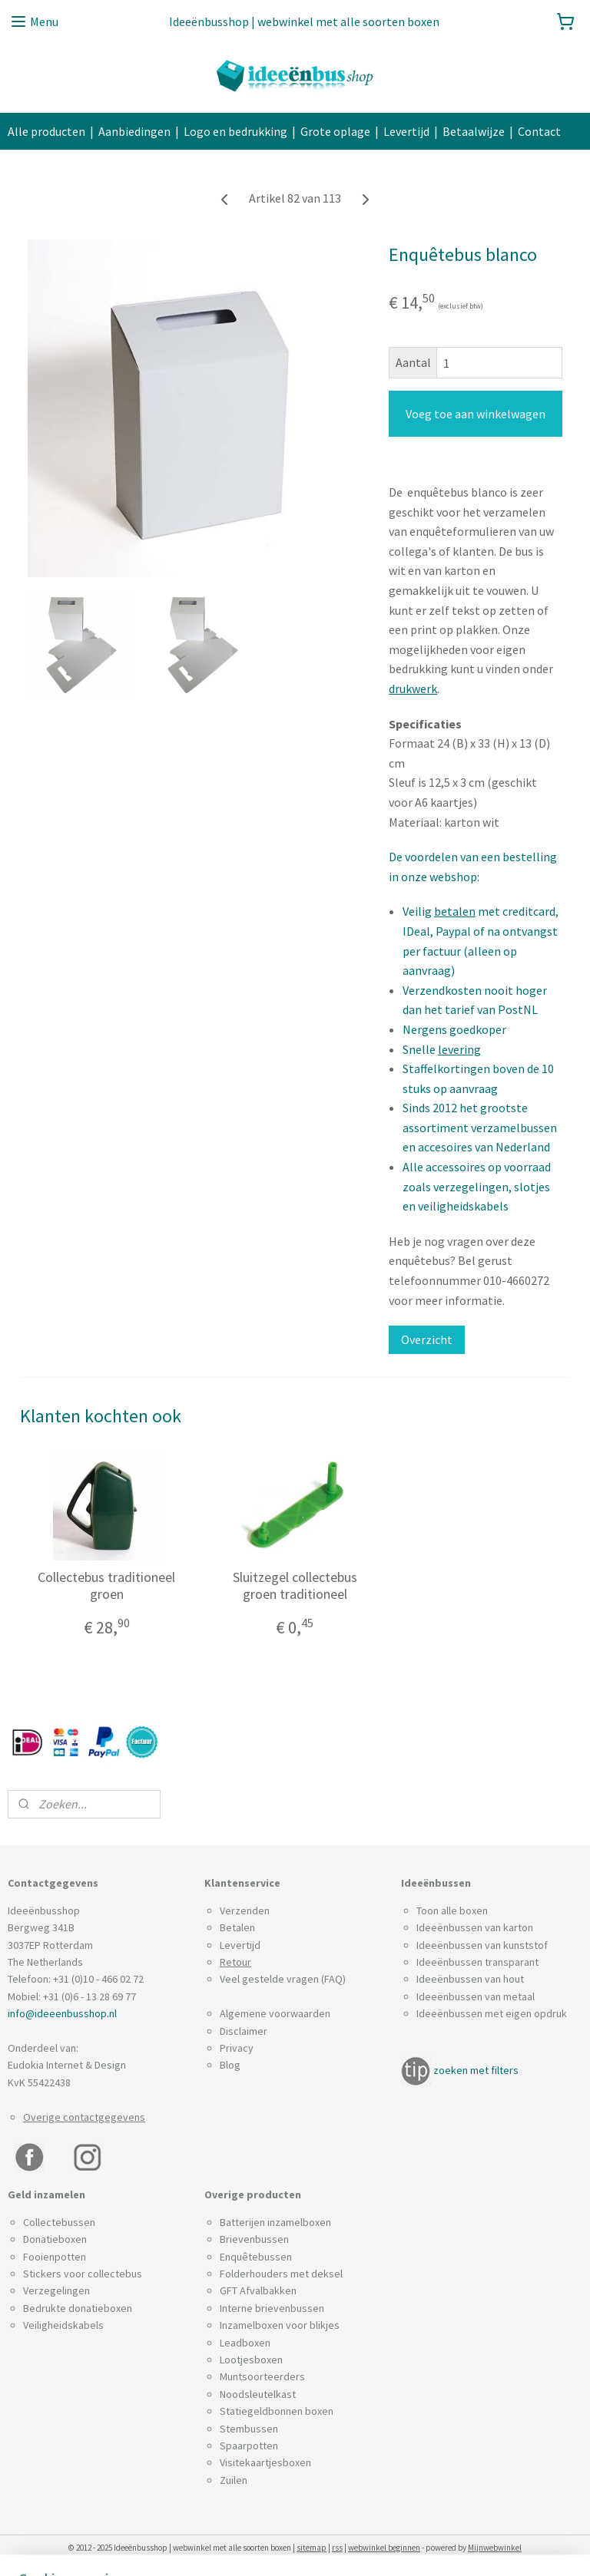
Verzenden (245, 1910)
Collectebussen (59, 2222)
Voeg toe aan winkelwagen (475, 414)
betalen (455, 912)
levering (459, 1049)
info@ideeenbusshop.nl (62, 2013)
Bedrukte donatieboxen (77, 2308)
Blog (230, 2065)
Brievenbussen (254, 2239)
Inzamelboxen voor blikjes (280, 2325)
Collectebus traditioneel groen (106, 1585)
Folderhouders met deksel (281, 2273)
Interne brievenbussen (272, 2308)
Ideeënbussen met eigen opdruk (491, 2013)
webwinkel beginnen (384, 2547)
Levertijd (406, 131)
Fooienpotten (54, 2257)
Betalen (237, 1927)
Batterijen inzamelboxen (275, 2222)
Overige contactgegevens (84, 2117)
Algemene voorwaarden (275, 2013)
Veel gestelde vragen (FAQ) (283, 1979)
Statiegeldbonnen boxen (276, 2411)
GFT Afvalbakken (258, 2290)
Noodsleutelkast (258, 2394)
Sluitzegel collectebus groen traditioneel (295, 1585)
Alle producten (46, 131)
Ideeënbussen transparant (477, 1962)
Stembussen (249, 2429)
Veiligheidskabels (63, 2325)
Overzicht (426, 1340)
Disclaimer (243, 2031)
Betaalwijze (473, 131)
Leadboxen (245, 2343)
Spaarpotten (249, 2445)
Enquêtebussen (256, 2257)
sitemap (311, 2547)
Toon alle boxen (452, 1910)
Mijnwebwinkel (495, 2547)
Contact (539, 131)
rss (337, 2547)
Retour (235, 1962)
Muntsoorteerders (262, 2376)
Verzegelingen (56, 2290)
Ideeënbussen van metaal (475, 1996)
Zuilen (233, 2480)
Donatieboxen (55, 2239)
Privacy (237, 2048)
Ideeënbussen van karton (474, 1927)
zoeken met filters (476, 2070)
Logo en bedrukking (235, 131)
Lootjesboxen (251, 2359)
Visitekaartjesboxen (265, 2462)
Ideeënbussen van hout (470, 1979)
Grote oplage (335, 131)
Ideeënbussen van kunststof (482, 1945)
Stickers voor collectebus (82, 2273)
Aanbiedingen (134, 131)
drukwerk (413, 688)
